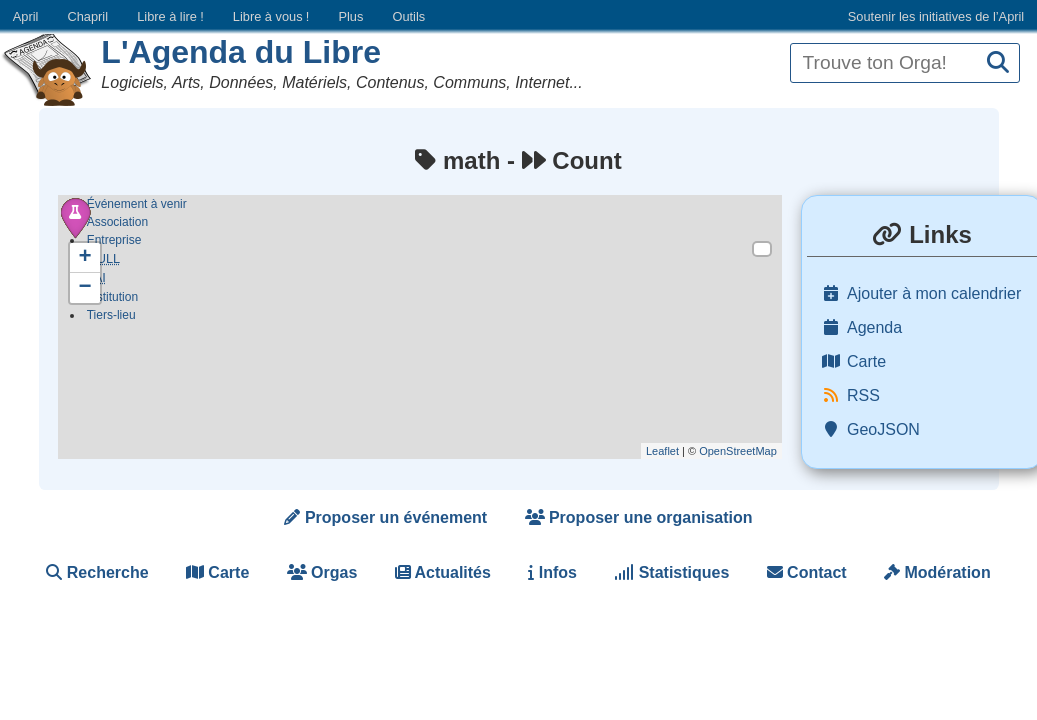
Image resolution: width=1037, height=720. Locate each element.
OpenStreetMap (738, 451)
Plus (350, 16)
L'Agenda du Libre (241, 52)
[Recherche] (998, 63)
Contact (807, 572)
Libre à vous (271, 16)
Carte (217, 572)
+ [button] (85, 258)
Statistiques (671, 572)
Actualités (443, 572)
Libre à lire (170, 16)
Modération (937, 572)
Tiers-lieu (111, 318)
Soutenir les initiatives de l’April (936, 16)
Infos (552, 572)
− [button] (85, 288)
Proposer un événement (385, 517)
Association (117, 222)
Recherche (97, 572)
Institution (112, 300)
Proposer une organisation (639, 517)
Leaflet (662, 451)
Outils (408, 16)
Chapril (88, 16)
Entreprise (114, 240)
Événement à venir (137, 204)
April (26, 16)
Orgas (322, 572)
